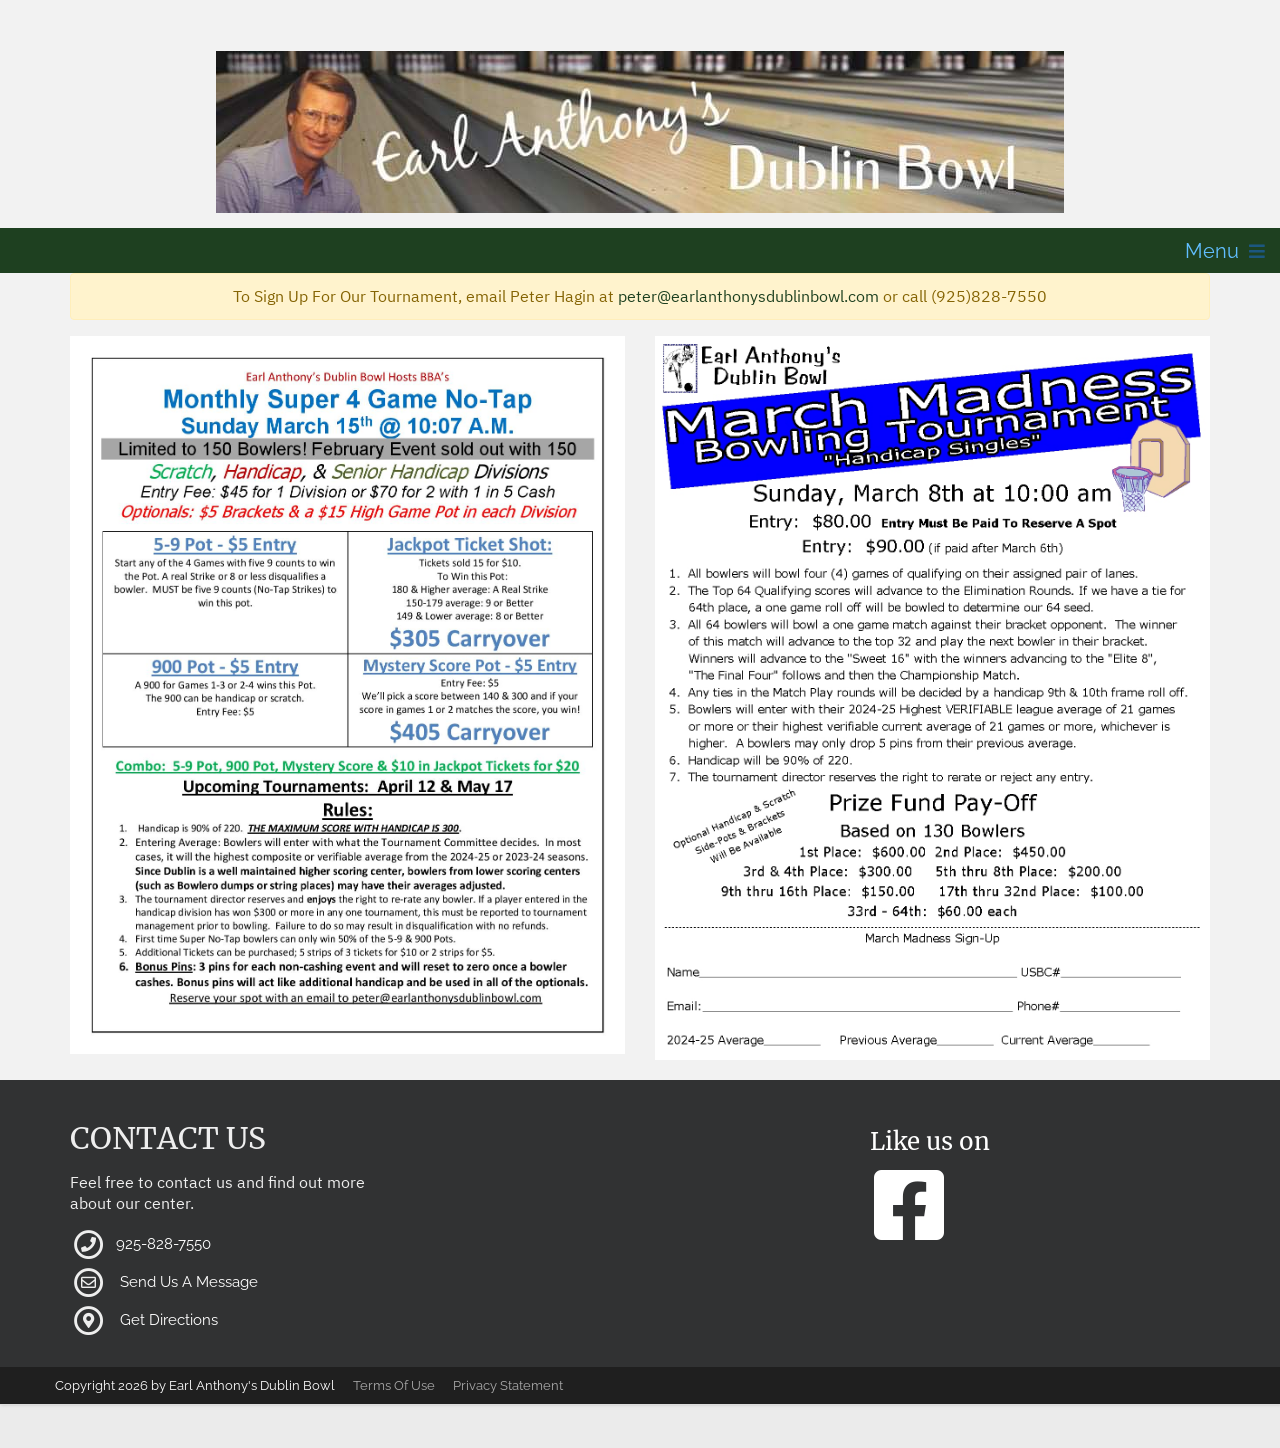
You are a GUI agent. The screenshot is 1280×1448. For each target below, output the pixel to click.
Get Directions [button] (169, 1320)
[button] (640, 132)
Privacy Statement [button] (508, 1385)
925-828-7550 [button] (163, 1244)
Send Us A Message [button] (189, 1282)
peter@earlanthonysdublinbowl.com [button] (748, 296)
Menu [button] (1212, 251)
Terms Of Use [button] (394, 1385)
